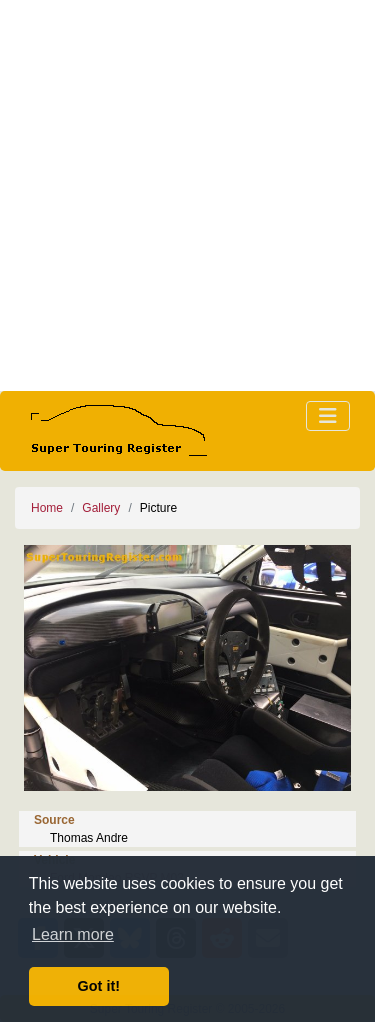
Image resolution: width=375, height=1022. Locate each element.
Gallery (101, 508)
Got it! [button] (99, 986)
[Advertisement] (187, 195)
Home (47, 508)
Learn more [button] (73, 934)
